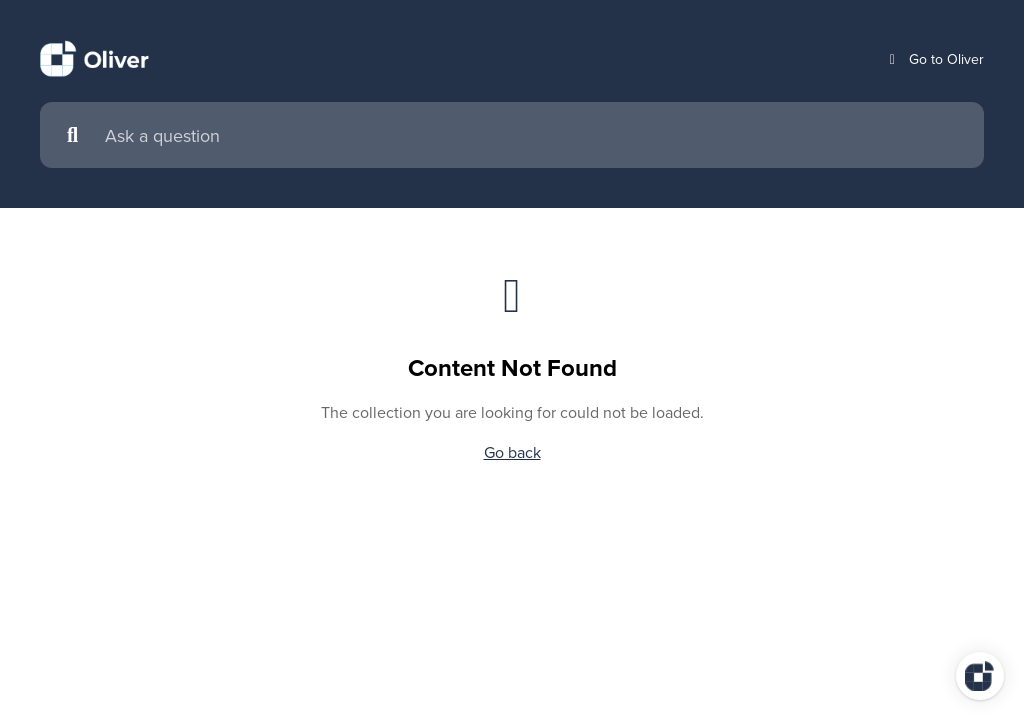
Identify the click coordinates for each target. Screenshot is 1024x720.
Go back (512, 452)
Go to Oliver (934, 59)
